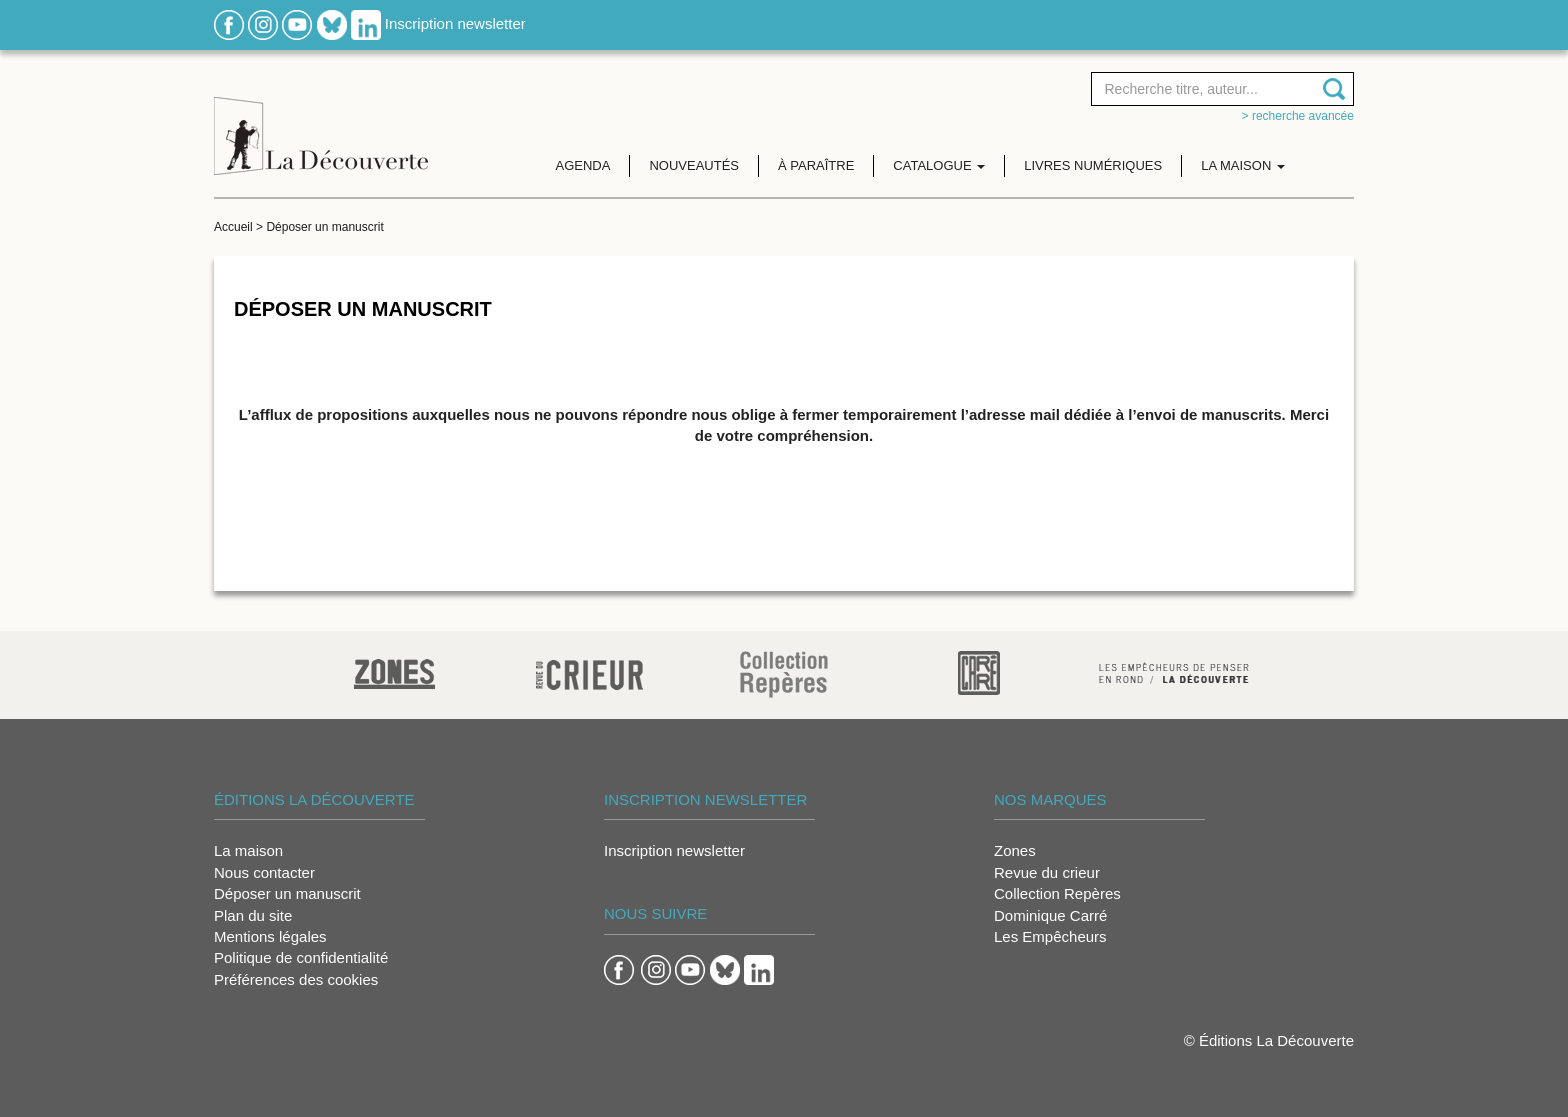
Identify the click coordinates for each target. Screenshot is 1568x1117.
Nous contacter (264, 872)
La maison (248, 850)
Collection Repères (1057, 893)
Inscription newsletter (455, 23)
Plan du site (253, 915)
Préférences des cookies (296, 979)
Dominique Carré (1050, 915)
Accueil (233, 227)
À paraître (816, 165)
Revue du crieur (1047, 872)
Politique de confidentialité (301, 957)
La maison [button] (1243, 165)
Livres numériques (1093, 165)
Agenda (583, 165)
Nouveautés (694, 165)
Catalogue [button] (939, 165)
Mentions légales (270, 936)
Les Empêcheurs (1050, 936)
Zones (1015, 850)
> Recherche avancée (1298, 116)
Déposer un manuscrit (287, 893)
